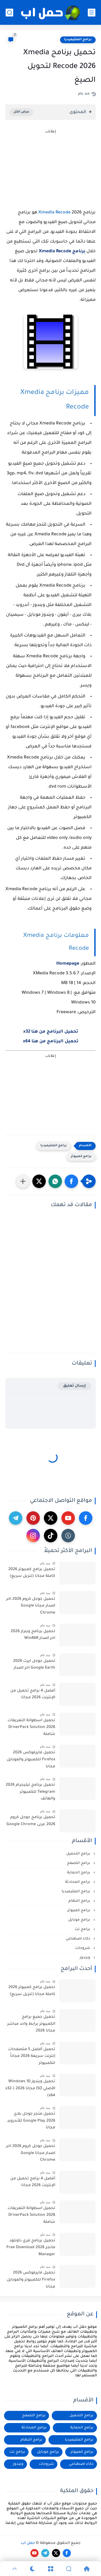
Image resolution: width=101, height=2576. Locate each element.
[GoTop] (14, 2569)
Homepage (67, 963)
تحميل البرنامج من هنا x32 (50, 1031)
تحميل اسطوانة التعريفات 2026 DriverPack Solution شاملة (31, 1728)
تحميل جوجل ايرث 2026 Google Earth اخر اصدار (34, 1664)
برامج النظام (79, 1901)
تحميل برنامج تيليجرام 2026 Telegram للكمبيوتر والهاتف (30, 1792)
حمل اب (28, 2543)
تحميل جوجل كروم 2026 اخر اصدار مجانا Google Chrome (30, 1606)
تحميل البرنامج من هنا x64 (50, 1041)
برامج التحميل (78, 1854)
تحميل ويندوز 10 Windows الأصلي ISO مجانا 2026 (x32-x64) (30, 2089)
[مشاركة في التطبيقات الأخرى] (23, 1181)
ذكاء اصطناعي (78, 1939)
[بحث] (9, 12)
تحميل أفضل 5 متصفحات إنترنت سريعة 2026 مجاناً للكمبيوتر (31, 2056)
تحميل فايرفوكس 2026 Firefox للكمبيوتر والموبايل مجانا (31, 1760)
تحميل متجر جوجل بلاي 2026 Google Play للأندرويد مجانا (31, 2121)
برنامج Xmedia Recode (62, 251)
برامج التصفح (79, 1863)
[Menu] (50, 2569)
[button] (71, 1181)
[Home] (87, 2569)
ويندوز (85, 1958)
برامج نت (83, 1929)
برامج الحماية (79, 1873)
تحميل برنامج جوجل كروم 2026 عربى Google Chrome (30, 1821)
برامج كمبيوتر (81, 1156)
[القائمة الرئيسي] (92, 12)
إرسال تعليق (74, 1386)
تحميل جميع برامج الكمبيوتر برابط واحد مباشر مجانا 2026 (31, 2024)
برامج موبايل (79, 1920)
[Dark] (32, 2569)
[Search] (69, 2569)
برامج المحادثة (78, 1882)
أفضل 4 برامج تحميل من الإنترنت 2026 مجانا (32, 1694)
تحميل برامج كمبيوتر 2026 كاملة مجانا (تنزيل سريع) (31, 1573)
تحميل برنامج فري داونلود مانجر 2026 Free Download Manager (30, 2248)
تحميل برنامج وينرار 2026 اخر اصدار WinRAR (33, 1635)
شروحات (83, 1948)
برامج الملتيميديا (78, 40)
